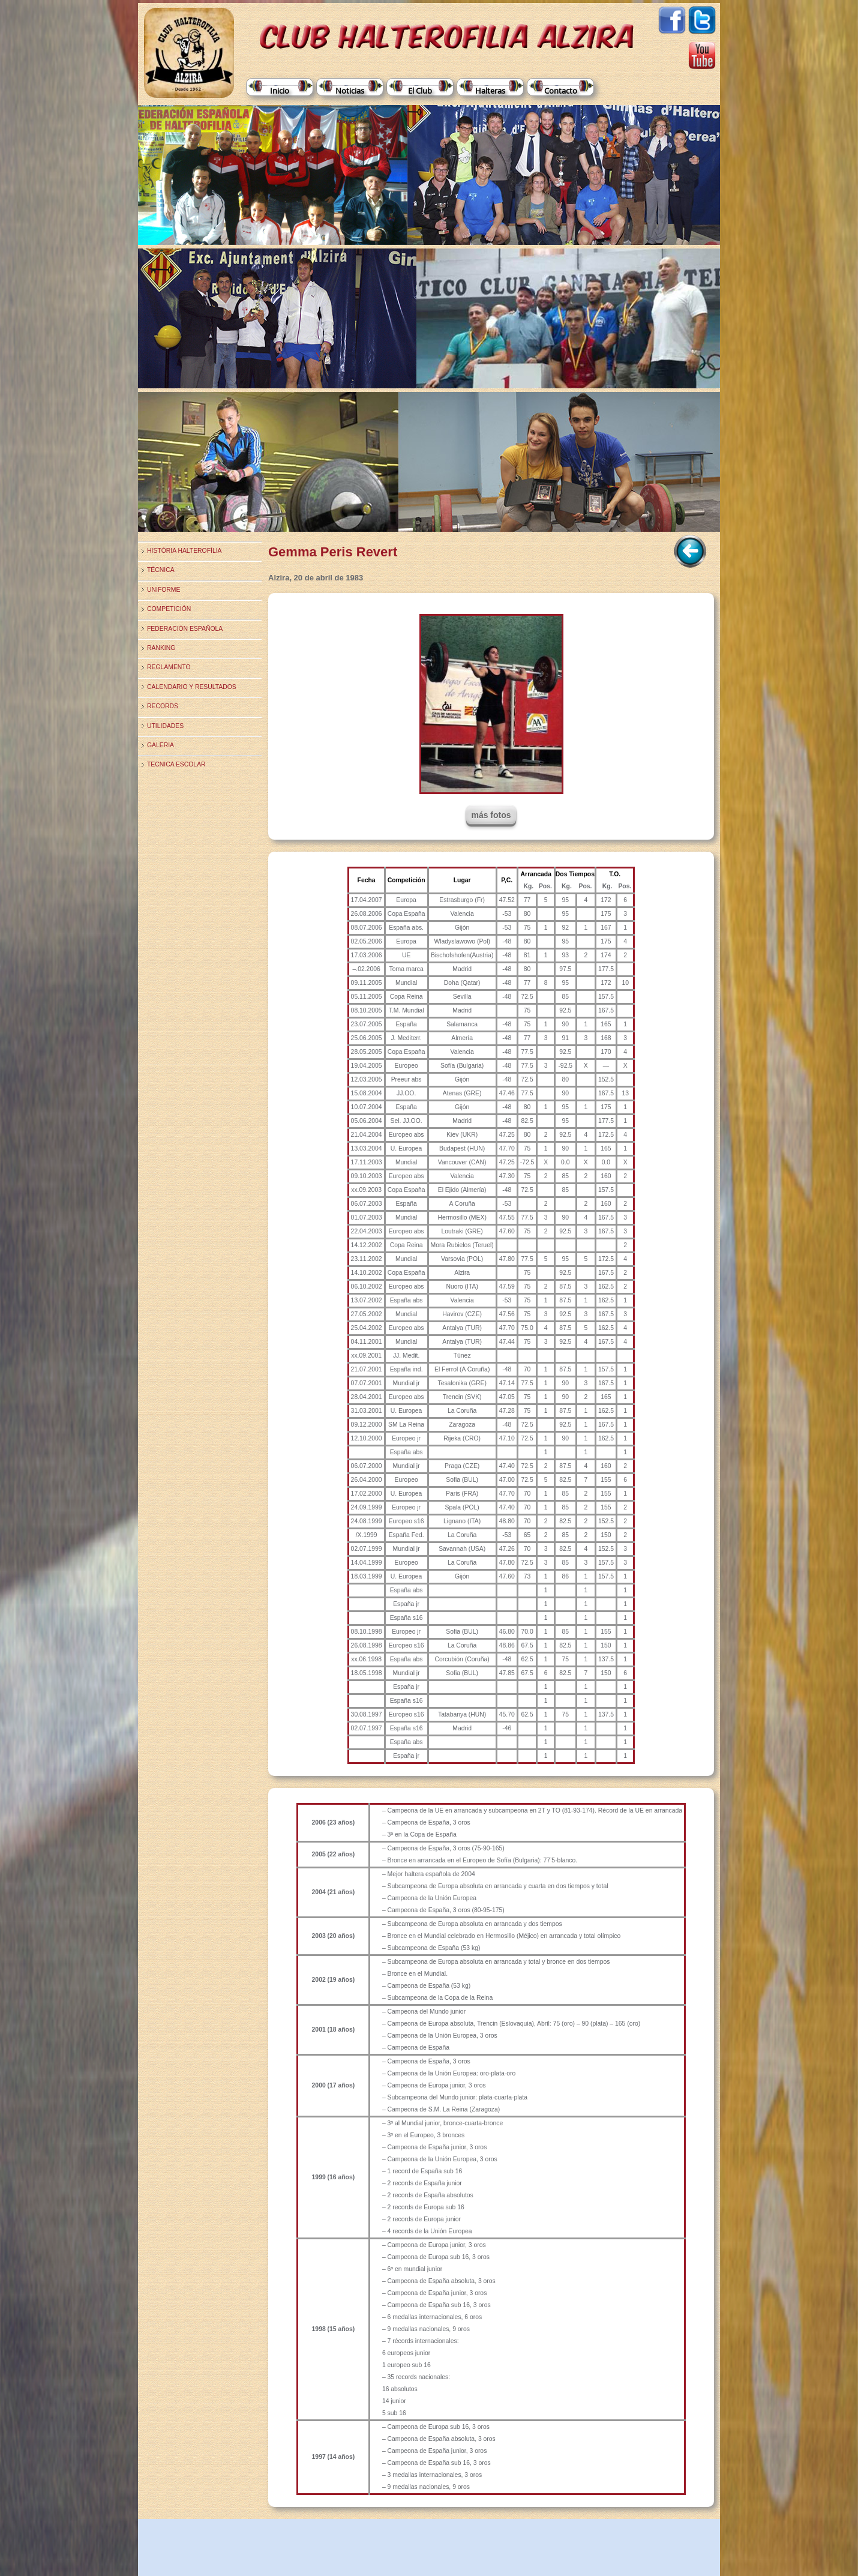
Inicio (279, 90)
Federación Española (185, 628)
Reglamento (169, 667)
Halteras (490, 90)
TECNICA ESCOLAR (176, 764)
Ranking (161, 648)
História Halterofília (184, 550)
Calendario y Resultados (191, 687)
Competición (169, 609)
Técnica (161, 570)
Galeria (160, 745)
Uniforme (163, 589)
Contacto (560, 90)
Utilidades (165, 726)
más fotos (491, 815)
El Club (420, 90)
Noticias (349, 90)
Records (162, 706)
